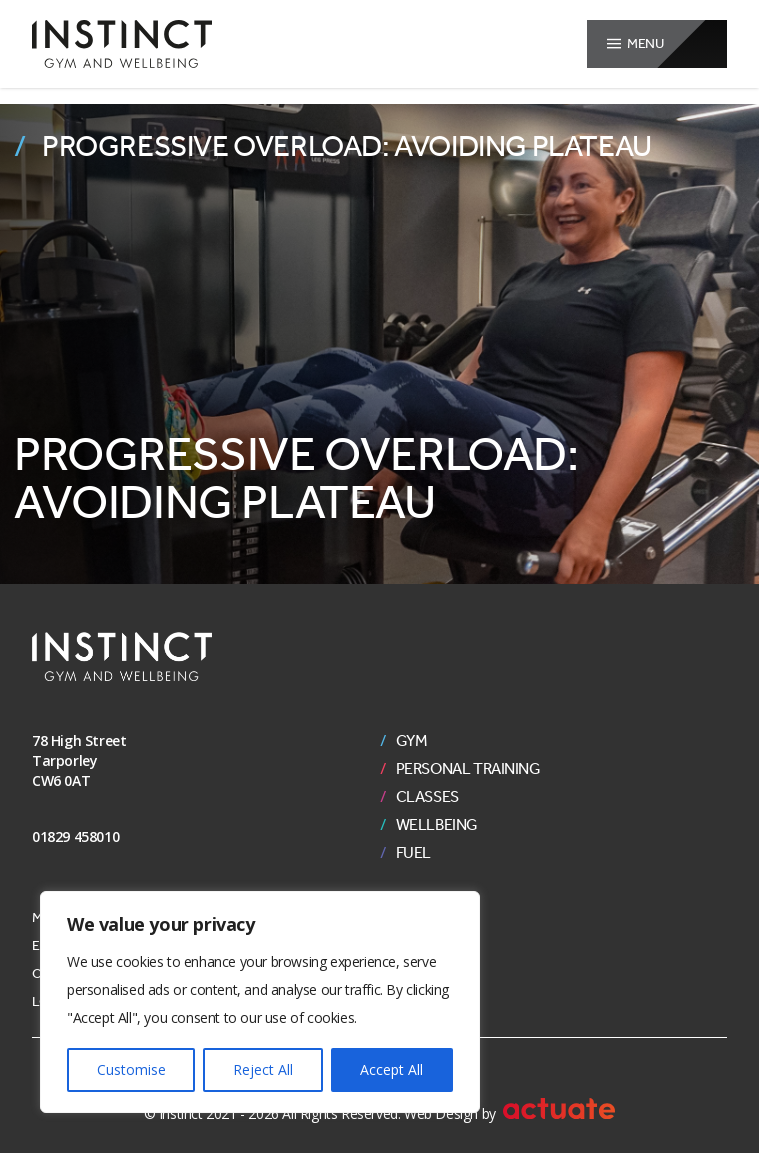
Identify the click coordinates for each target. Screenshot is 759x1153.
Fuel (413, 853)
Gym (412, 741)
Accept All (391, 1069)
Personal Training (468, 769)
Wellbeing (437, 825)
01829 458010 (75, 836)
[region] (260, 1002)
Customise (131, 1069)
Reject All (263, 1069)
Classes (427, 797)
